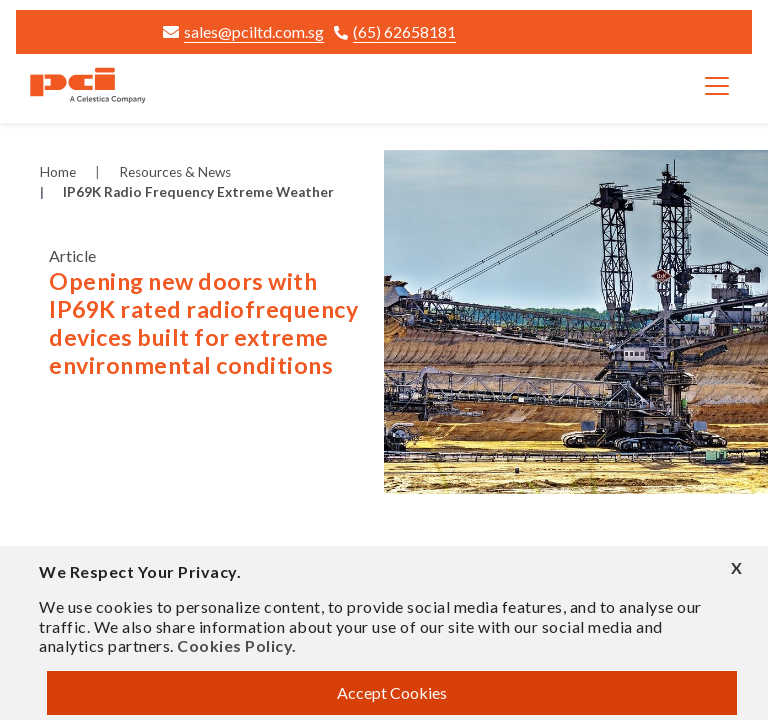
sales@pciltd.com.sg (243, 31)
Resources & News (175, 172)
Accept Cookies (392, 692)
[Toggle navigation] (717, 86)
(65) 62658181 (395, 31)
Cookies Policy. (237, 645)
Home (58, 172)
